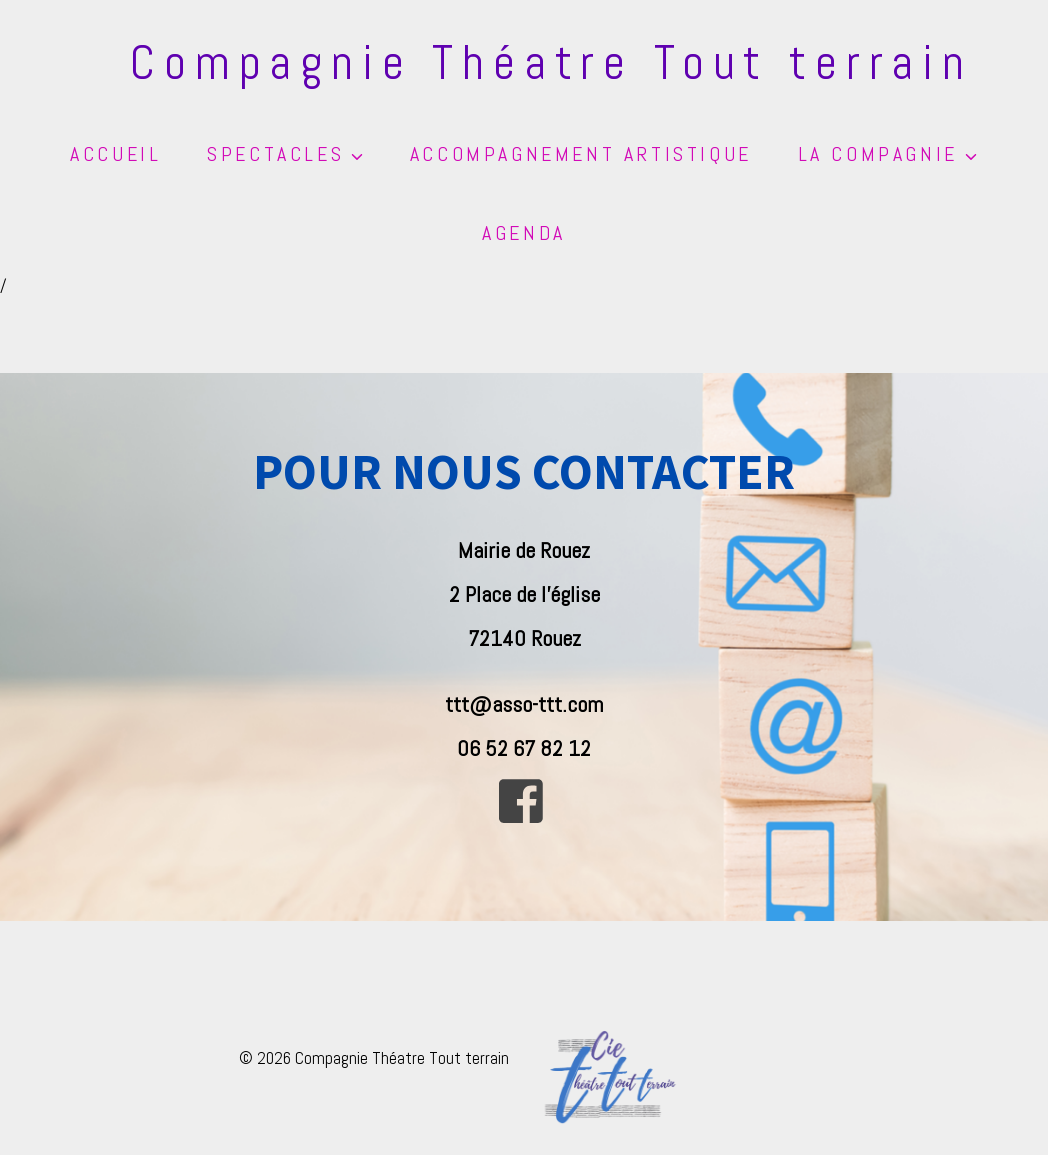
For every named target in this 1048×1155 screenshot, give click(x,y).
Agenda (524, 233)
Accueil (115, 154)
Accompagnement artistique (581, 154)
